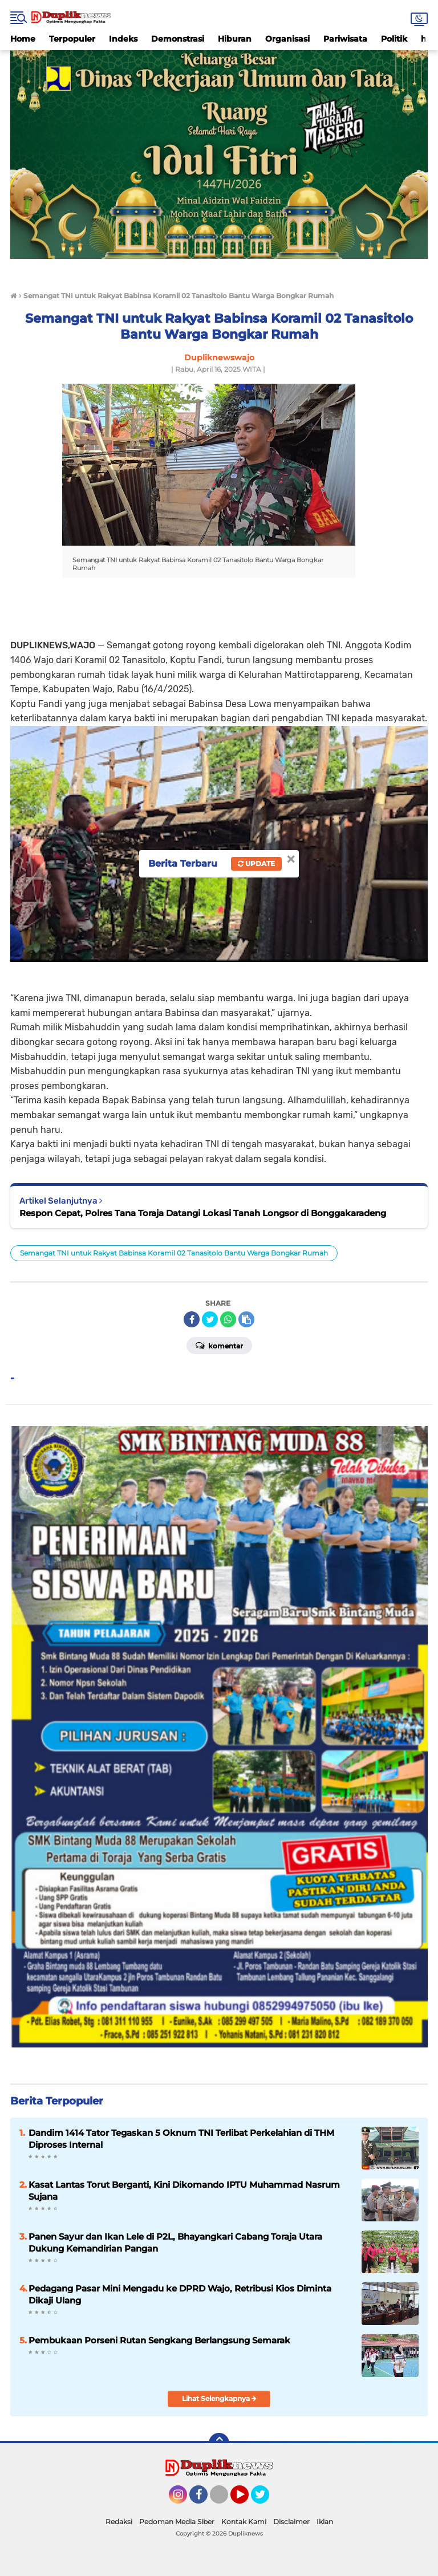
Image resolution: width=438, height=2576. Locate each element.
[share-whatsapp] (228, 1319)
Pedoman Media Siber (176, 2521)
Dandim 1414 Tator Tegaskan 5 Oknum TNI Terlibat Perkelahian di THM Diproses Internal (181, 2138)
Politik (394, 39)
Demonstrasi (177, 39)
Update (256, 863)
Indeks (123, 39)
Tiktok (222, 2499)
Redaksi (119, 2521)
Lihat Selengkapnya (219, 2398)
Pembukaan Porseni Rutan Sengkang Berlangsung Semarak (159, 2340)
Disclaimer (291, 2521)
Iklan (325, 2521)
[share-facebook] (192, 1319)
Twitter (265, 2499)
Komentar (219, 1345)
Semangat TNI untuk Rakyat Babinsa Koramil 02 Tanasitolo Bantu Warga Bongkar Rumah (174, 1253)
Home (22, 39)
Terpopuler (72, 39)
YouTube (247, 2499)
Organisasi (287, 39)
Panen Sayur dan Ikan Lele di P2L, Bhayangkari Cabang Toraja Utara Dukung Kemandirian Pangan (175, 2242)
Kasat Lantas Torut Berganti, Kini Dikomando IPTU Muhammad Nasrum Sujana (184, 2190)
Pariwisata (345, 39)
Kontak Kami (243, 2521)
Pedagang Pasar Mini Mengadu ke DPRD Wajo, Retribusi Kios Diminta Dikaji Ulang (180, 2294)
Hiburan (235, 39)
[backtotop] (219, 2443)
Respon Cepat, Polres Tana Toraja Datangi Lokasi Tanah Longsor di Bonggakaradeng (202, 1213)
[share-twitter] (210, 1319)
